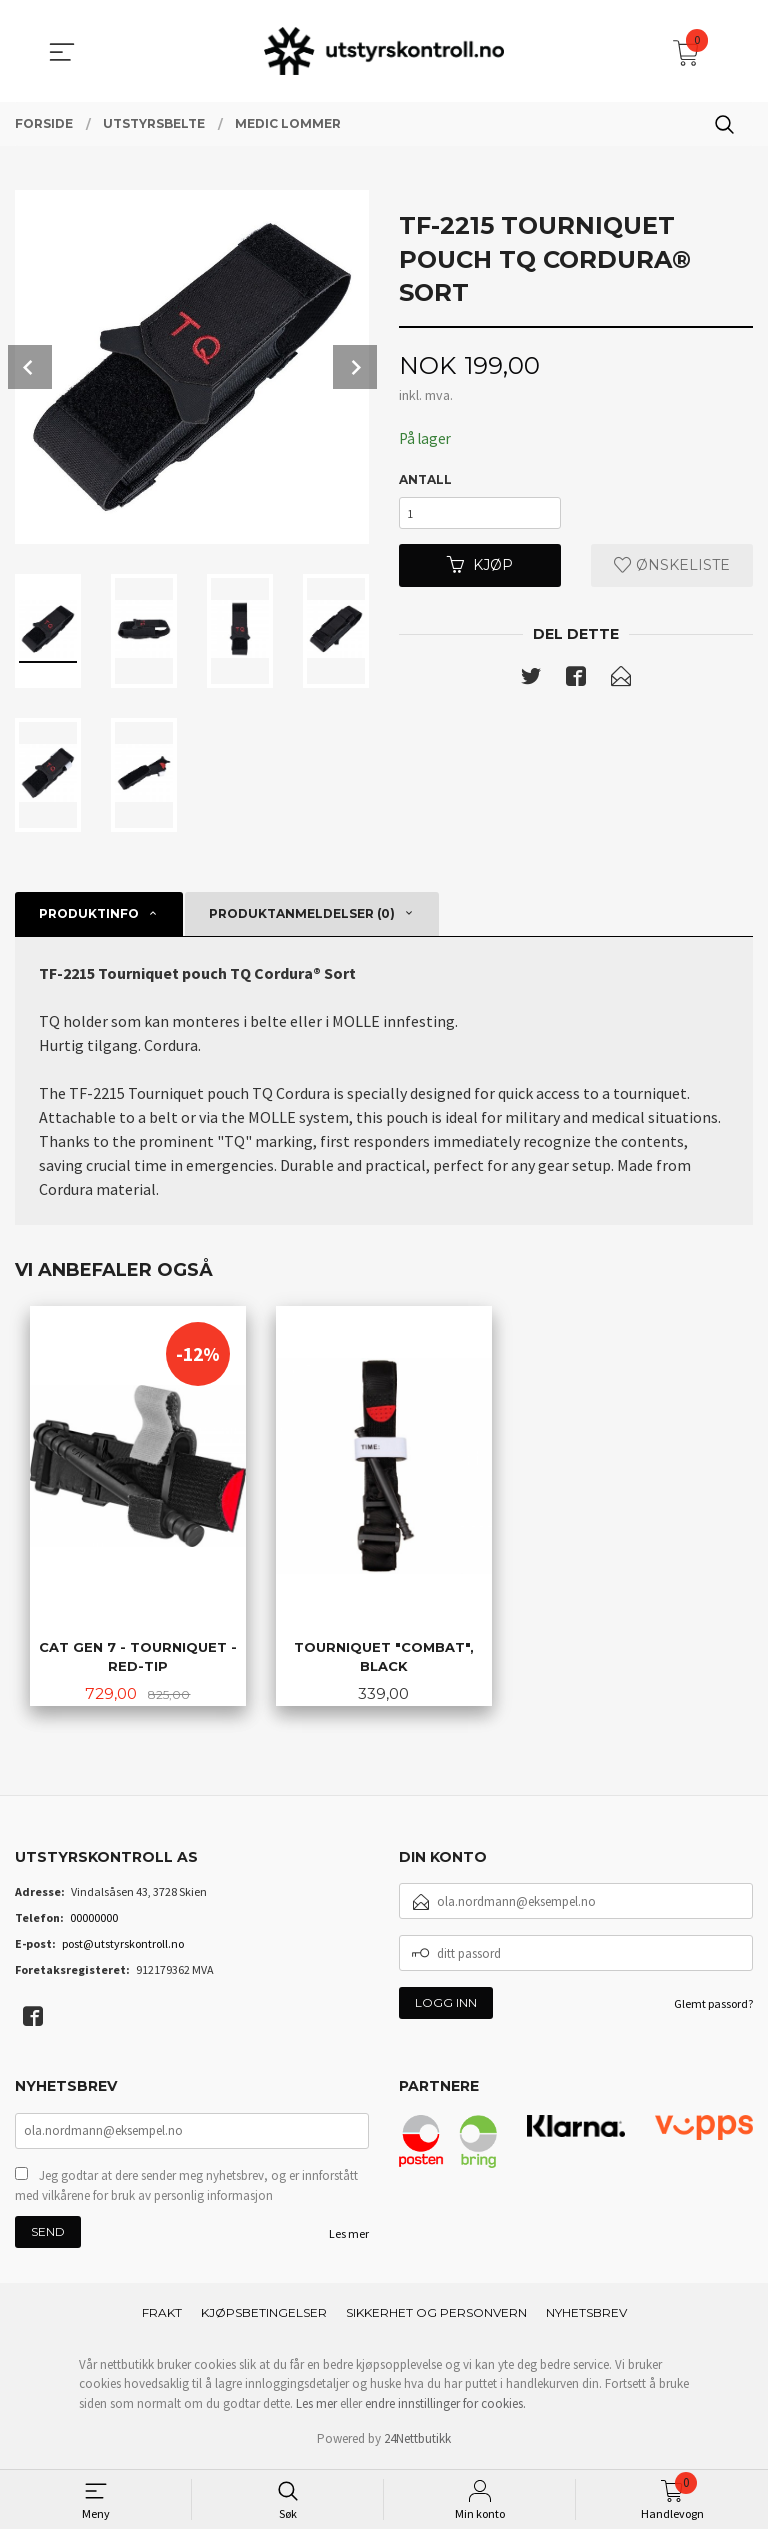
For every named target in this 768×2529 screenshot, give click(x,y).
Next (355, 367)
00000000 (94, 1919)
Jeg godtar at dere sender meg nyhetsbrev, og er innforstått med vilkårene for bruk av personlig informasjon (186, 2189)
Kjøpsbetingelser (264, 2316)
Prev (30, 367)
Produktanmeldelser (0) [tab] (302, 913)
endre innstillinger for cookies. (445, 2407)
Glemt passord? (713, 2005)
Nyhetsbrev (586, 2316)
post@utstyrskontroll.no (123, 1945)
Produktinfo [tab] (89, 913)
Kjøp (480, 571)
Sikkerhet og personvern (436, 2316)
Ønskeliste (672, 571)
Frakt (162, 2316)
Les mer (349, 2237)
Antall (425, 480)
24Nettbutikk (417, 2442)
